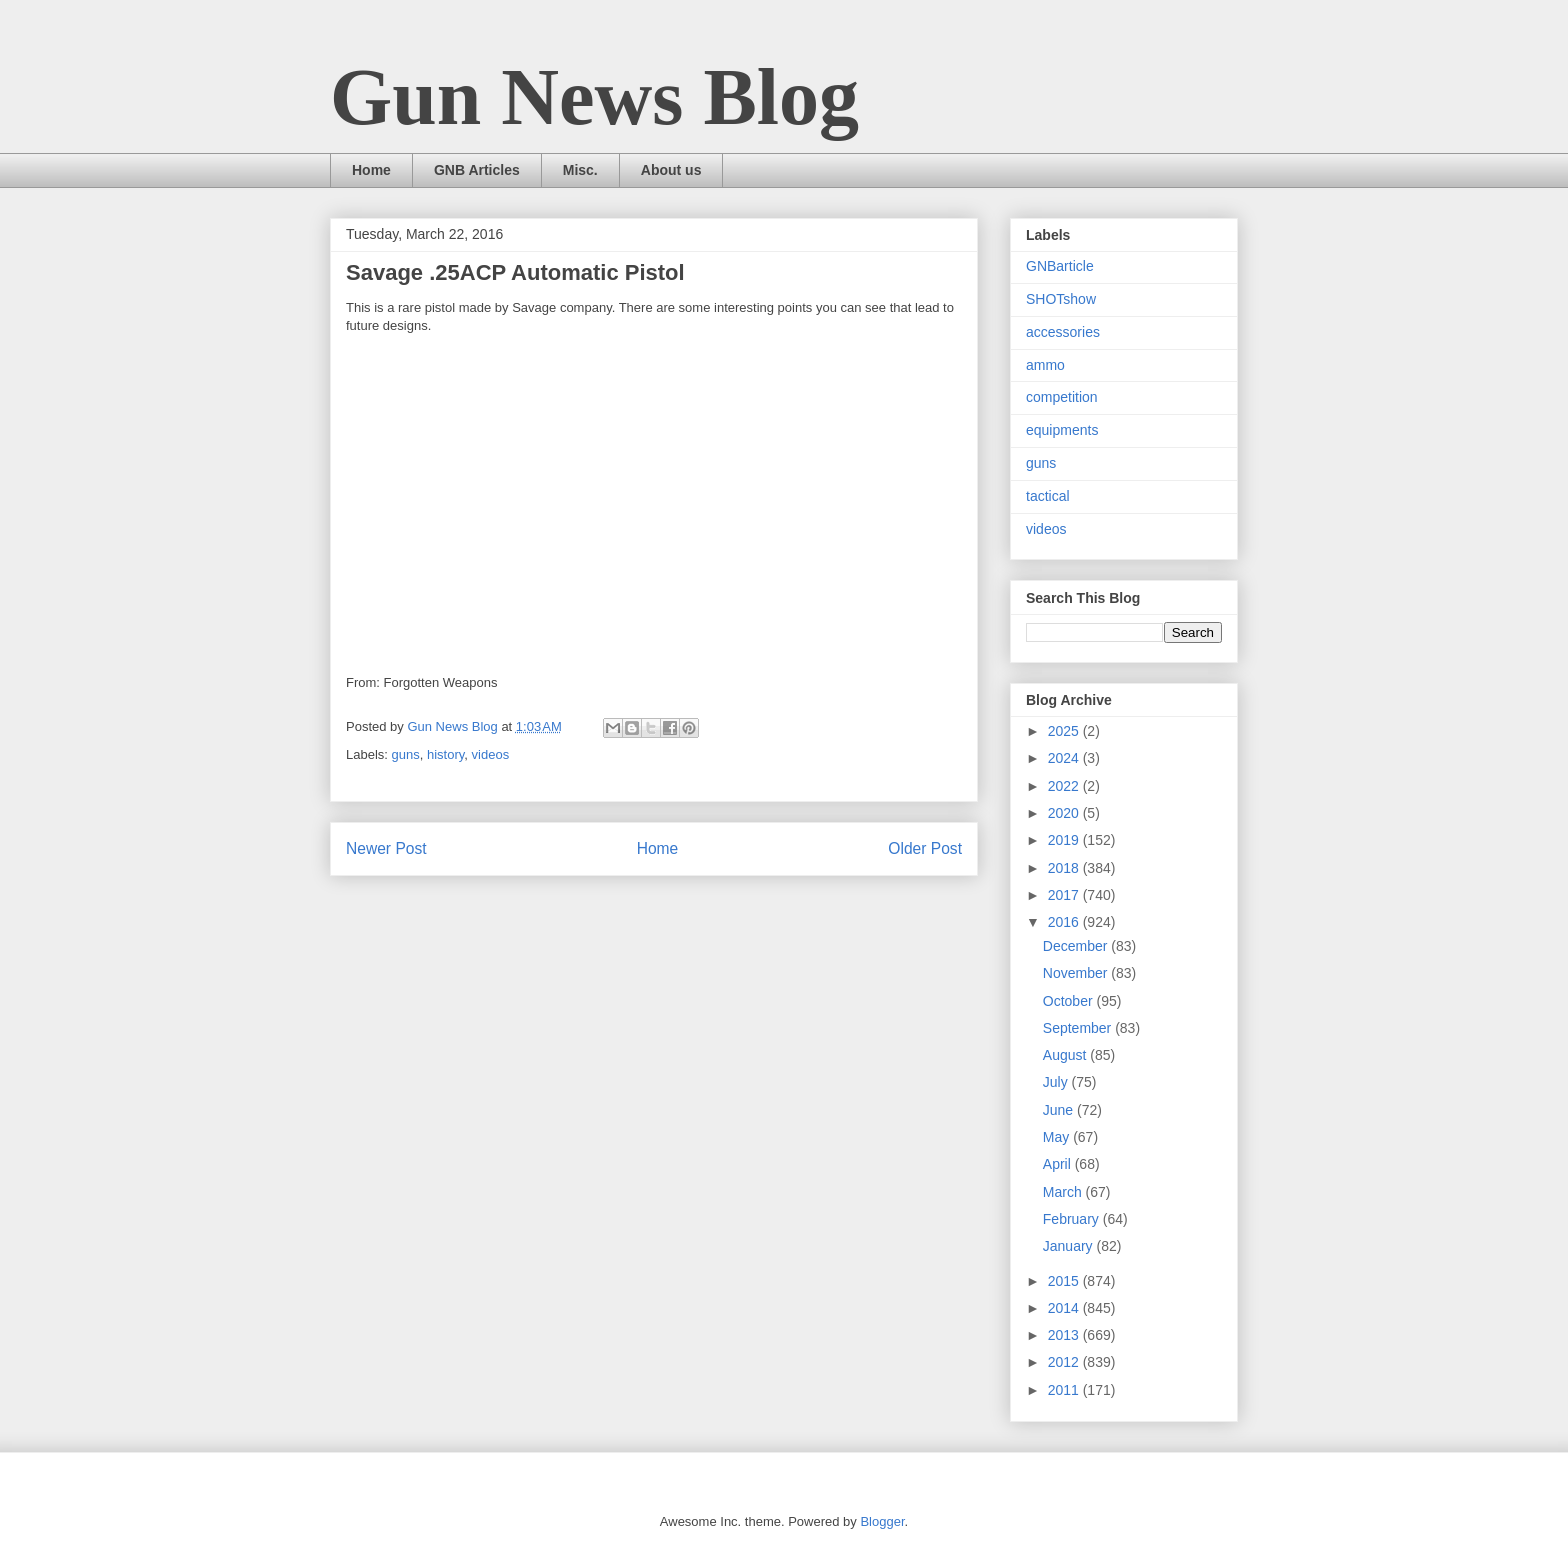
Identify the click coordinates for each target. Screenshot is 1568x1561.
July (1057, 1082)
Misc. (580, 170)
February (1073, 1219)
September (1079, 1028)
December (1077, 946)
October (1070, 1001)
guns (406, 754)
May (1058, 1137)
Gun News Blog (594, 97)
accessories (1063, 332)
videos (491, 754)
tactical (1048, 496)
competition (1062, 397)
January (1070, 1246)
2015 (1065, 1281)
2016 (1065, 922)
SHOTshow (1061, 299)
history (445, 754)
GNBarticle (1060, 266)
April (1059, 1164)
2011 (1065, 1390)
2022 (1065, 786)
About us (671, 170)
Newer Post (386, 848)
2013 (1065, 1335)
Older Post (925, 848)
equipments (1062, 430)
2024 (1065, 758)
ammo (1045, 365)
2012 (1065, 1362)
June (1060, 1110)
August (1066, 1055)
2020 (1065, 813)
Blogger (882, 1521)
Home (371, 170)
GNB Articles (477, 170)
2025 (1065, 731)
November (1077, 973)
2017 (1065, 895)
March (1064, 1192)
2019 (1065, 840)
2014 (1065, 1308)
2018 (1065, 868)
